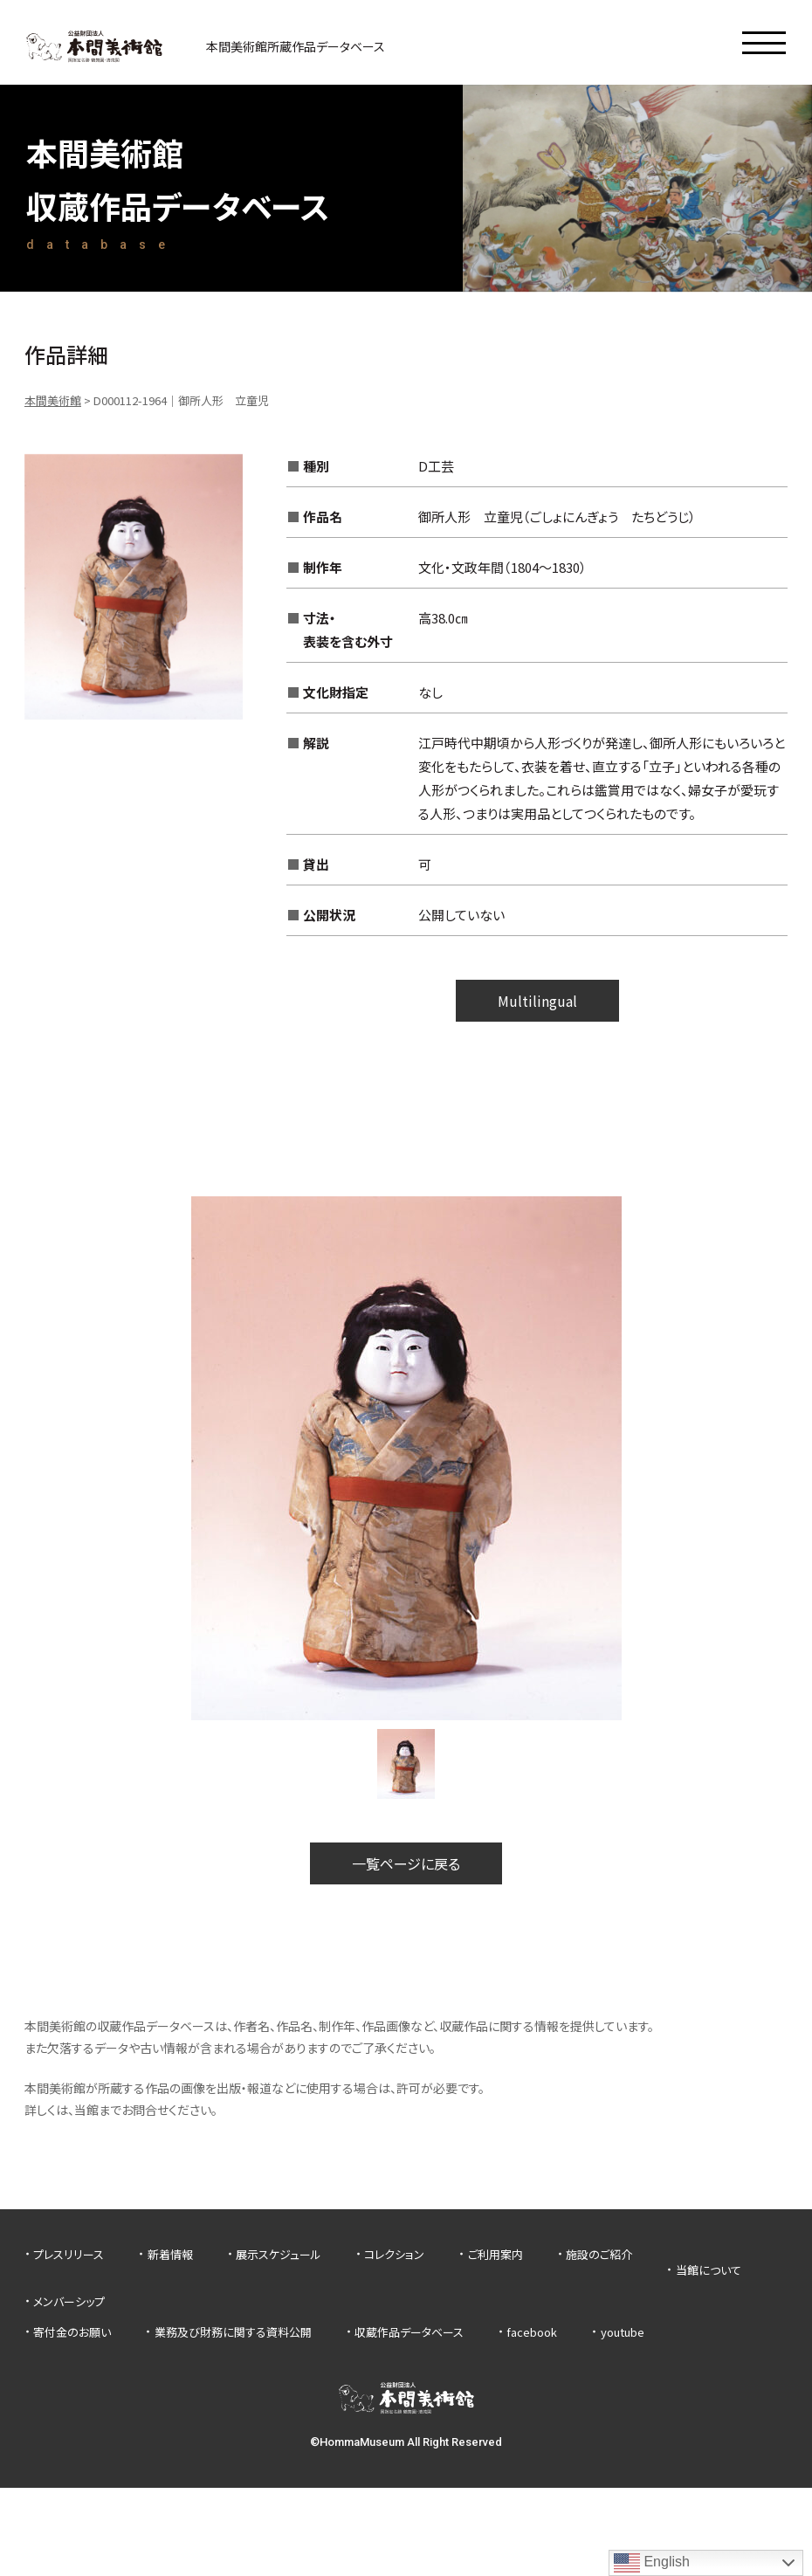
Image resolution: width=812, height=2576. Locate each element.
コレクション (394, 2254)
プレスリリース (68, 2254)
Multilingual (537, 1000)
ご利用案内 (495, 2254)
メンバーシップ (69, 2301)
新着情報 (170, 2254)
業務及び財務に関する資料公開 (233, 2332)
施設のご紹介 (599, 2254)
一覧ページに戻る (406, 1863)
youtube (622, 2332)
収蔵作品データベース (409, 2332)
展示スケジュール (278, 2254)
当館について (708, 2270)
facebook (531, 2332)
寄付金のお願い (72, 2332)
